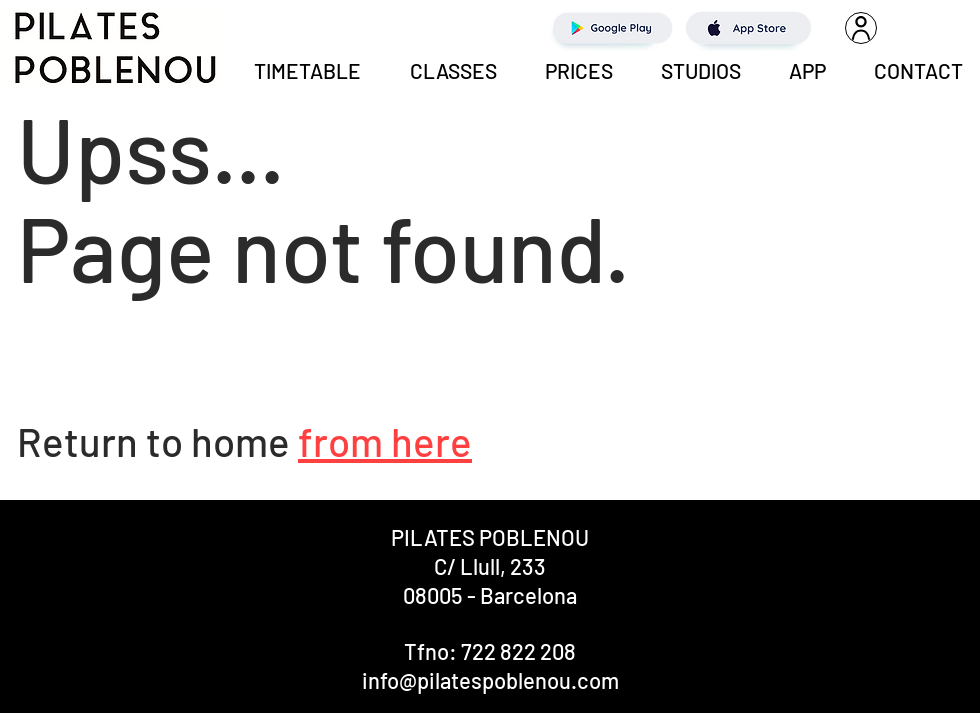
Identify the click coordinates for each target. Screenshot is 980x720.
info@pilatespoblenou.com (490, 680)
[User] (861, 28)
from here (385, 441)
